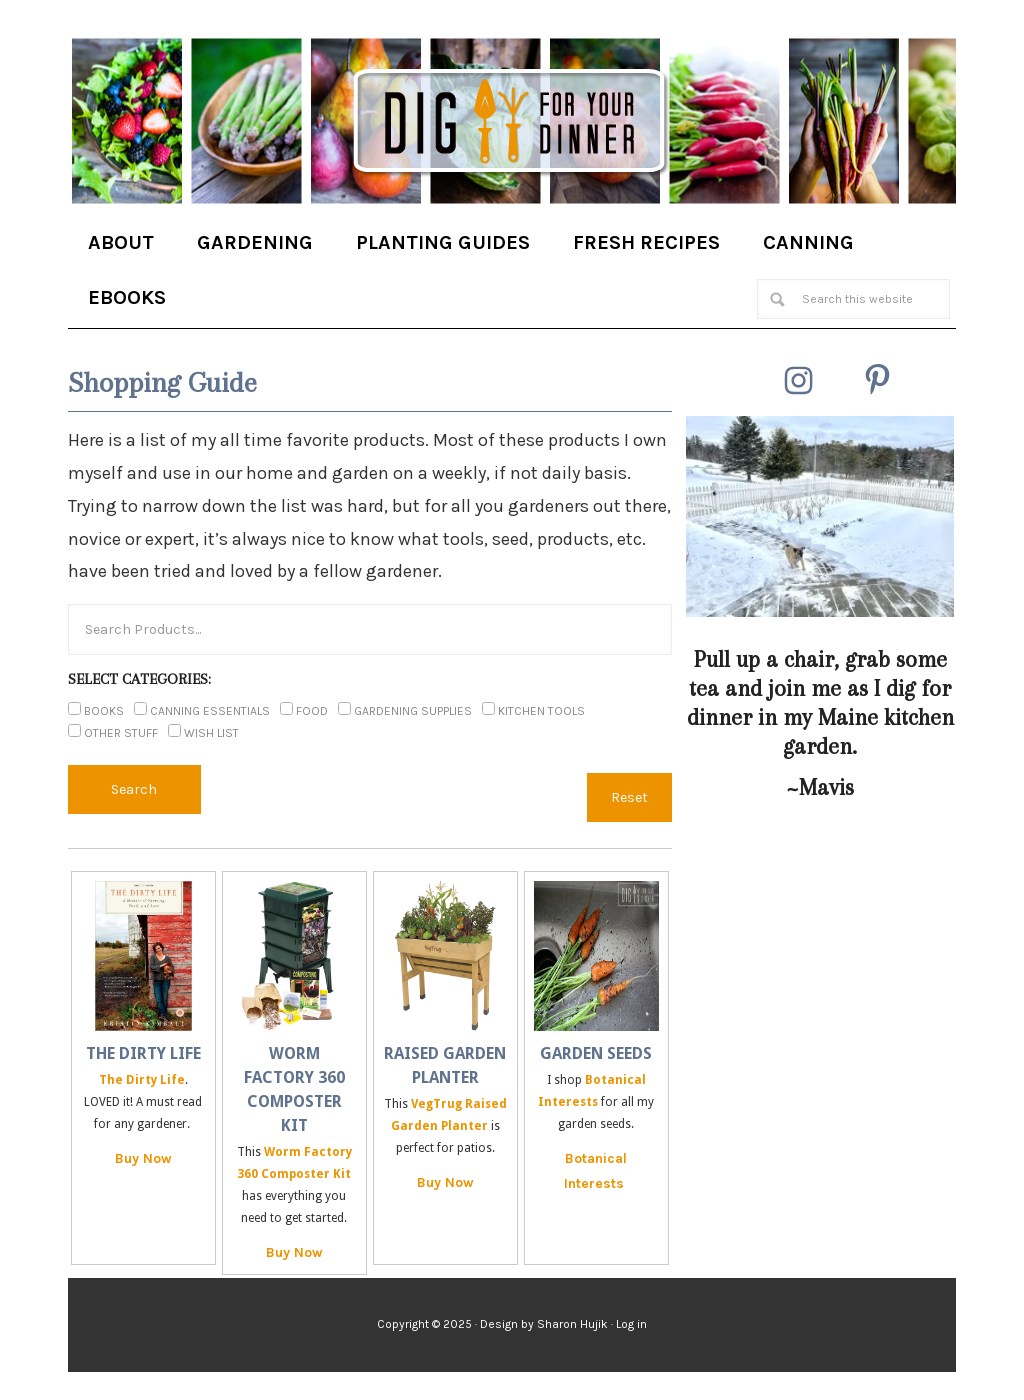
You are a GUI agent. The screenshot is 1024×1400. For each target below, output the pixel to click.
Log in (631, 1324)
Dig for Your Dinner (512, 123)
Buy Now (143, 1158)
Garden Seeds (596, 1053)
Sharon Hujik (572, 1324)
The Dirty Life (143, 1053)
